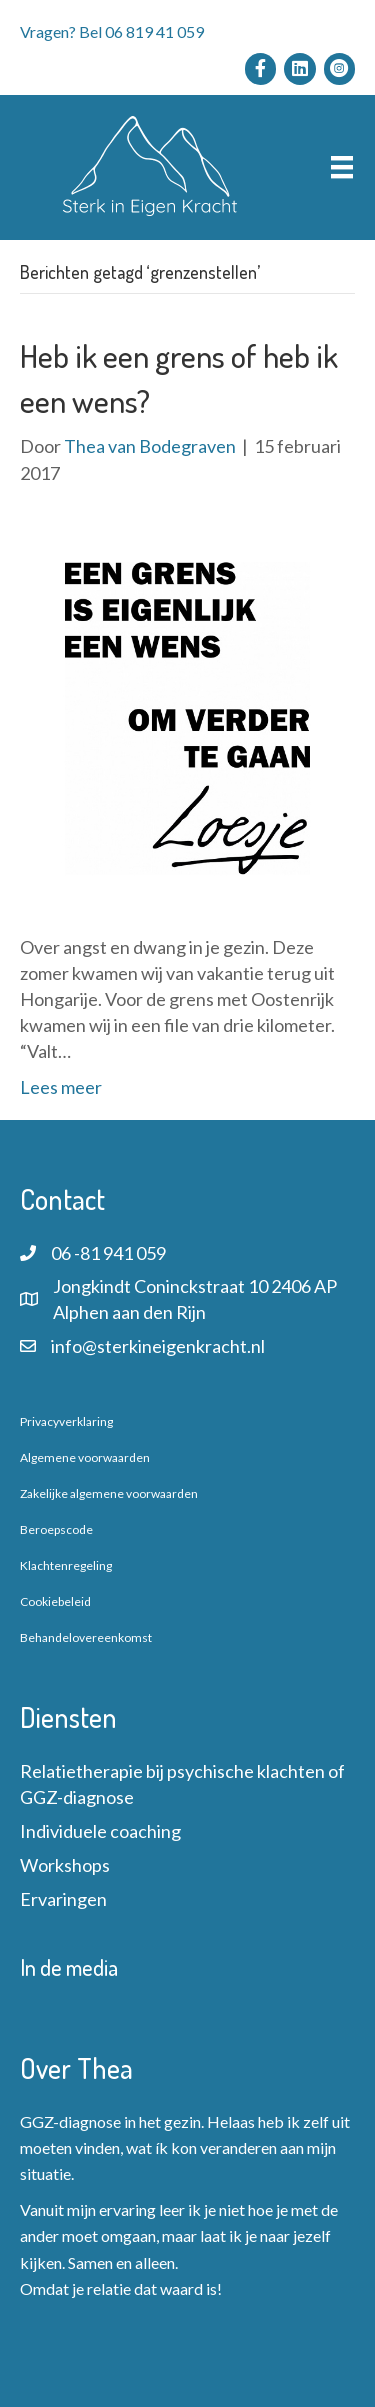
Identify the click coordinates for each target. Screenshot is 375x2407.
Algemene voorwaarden (85, 1457)
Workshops (65, 1865)
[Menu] (342, 167)
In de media (69, 1967)
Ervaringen (63, 1899)
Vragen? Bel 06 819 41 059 (112, 31)
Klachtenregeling (66, 1565)
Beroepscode (56, 1529)
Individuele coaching (100, 1831)
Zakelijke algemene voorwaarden (109, 1493)
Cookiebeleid (55, 1601)
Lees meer (61, 1087)
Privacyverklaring (66, 1421)
